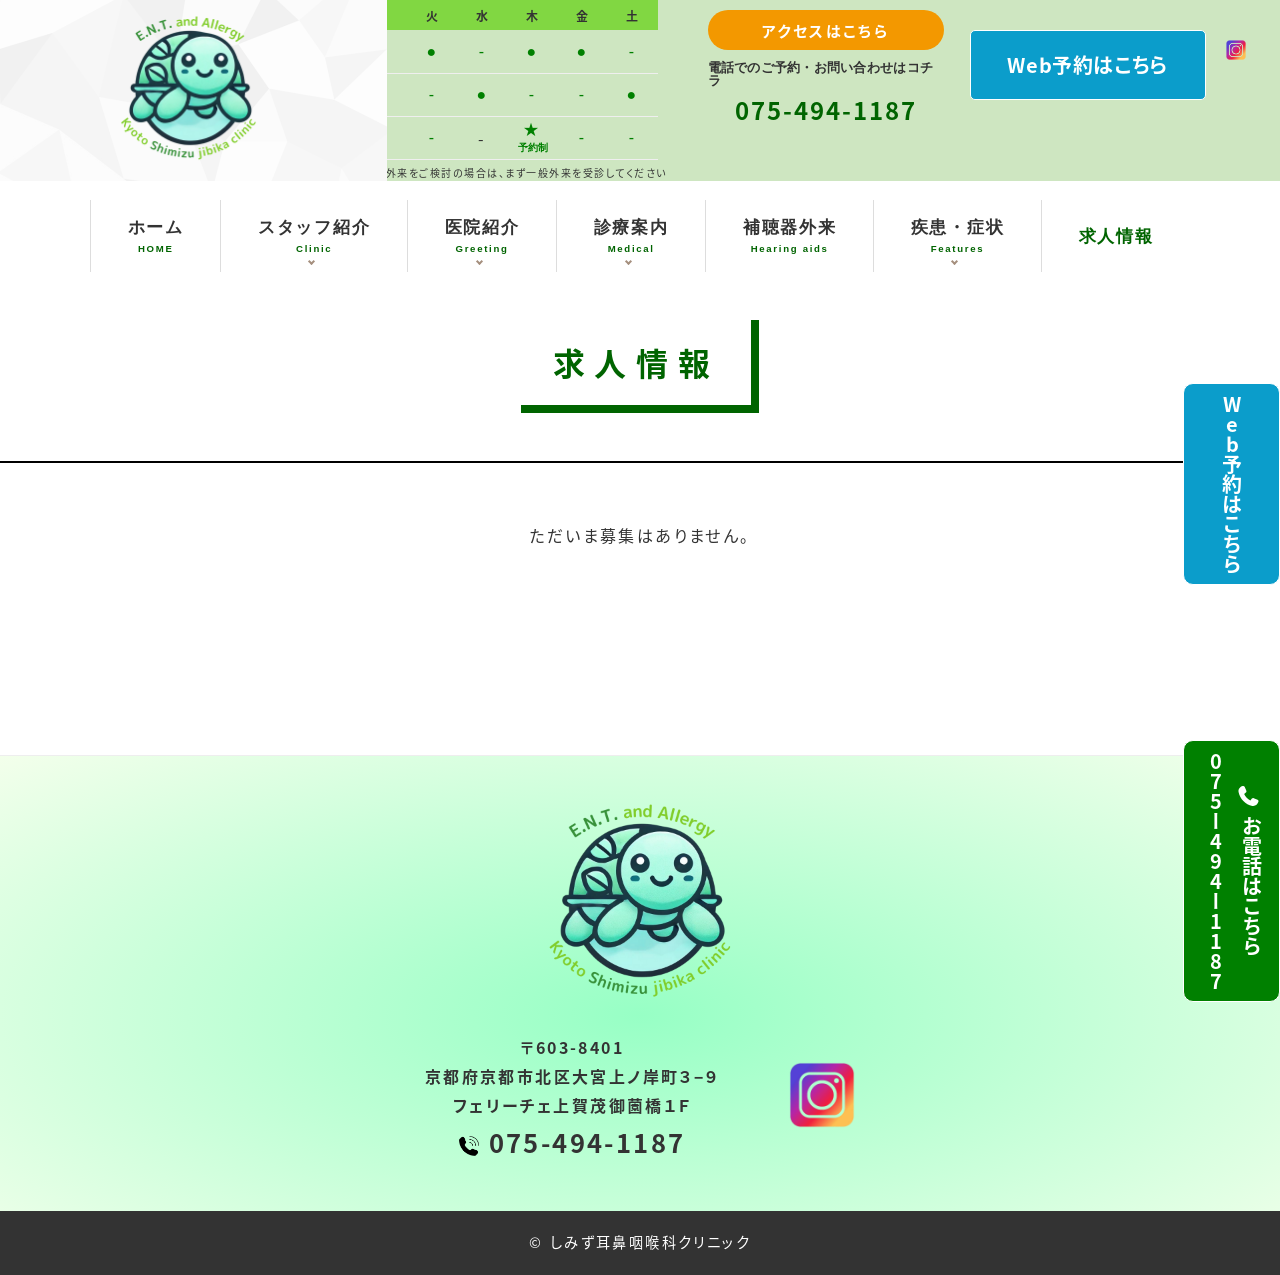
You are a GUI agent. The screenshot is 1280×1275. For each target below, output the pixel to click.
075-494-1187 (826, 109)
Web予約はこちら (1087, 64)
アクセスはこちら (825, 30)
